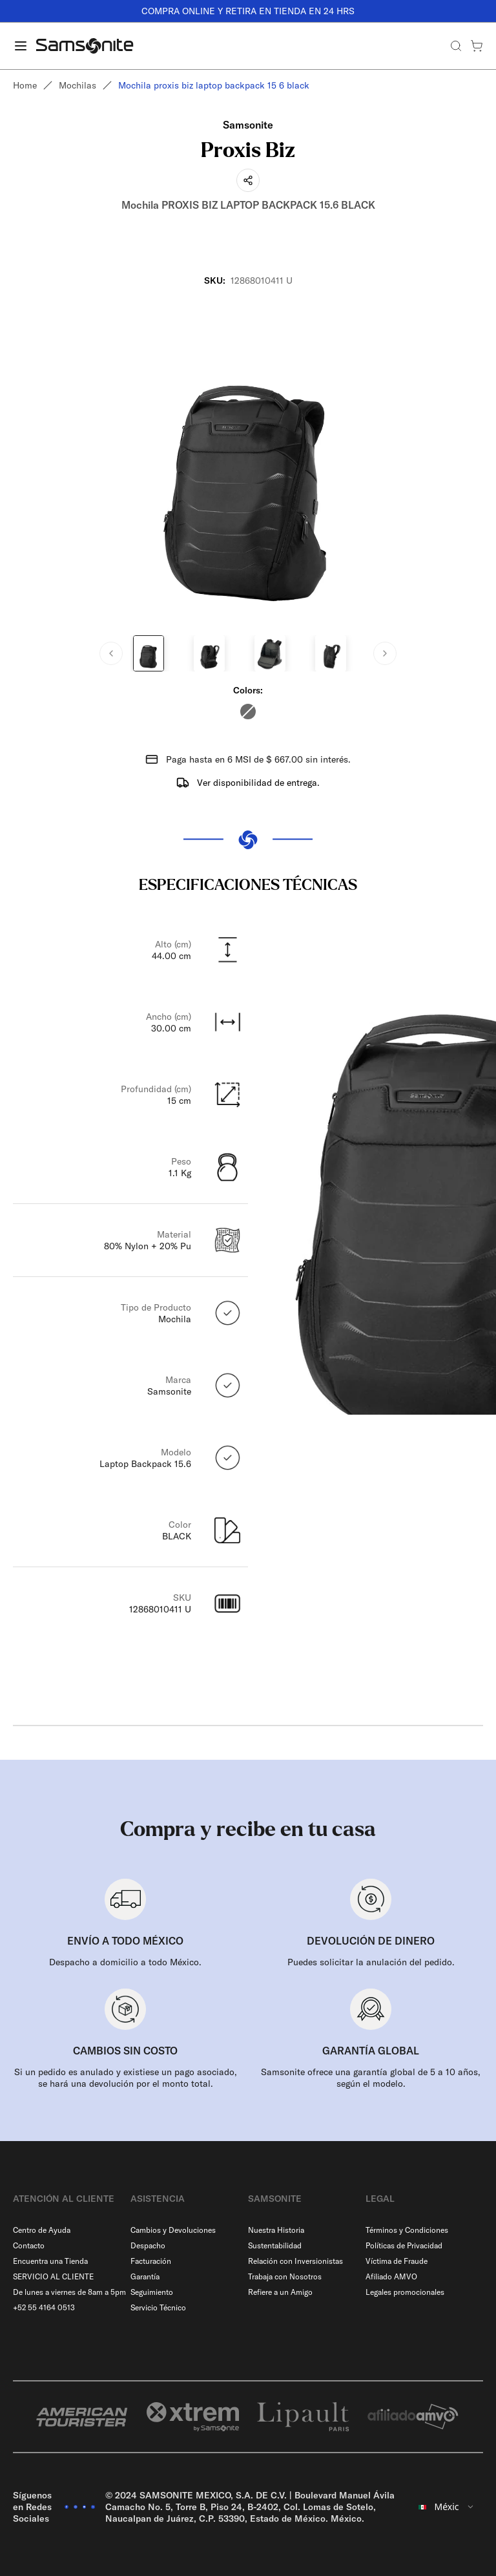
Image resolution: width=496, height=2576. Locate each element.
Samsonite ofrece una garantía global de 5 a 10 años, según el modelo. (370, 2077)
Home (25, 85)
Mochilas (77, 85)
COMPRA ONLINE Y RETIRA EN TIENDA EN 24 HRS (248, 11)
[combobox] (446, 2507)
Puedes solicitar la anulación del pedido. (371, 1962)
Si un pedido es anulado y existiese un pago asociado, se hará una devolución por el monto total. (125, 2077)
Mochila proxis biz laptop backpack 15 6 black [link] (213, 85)
